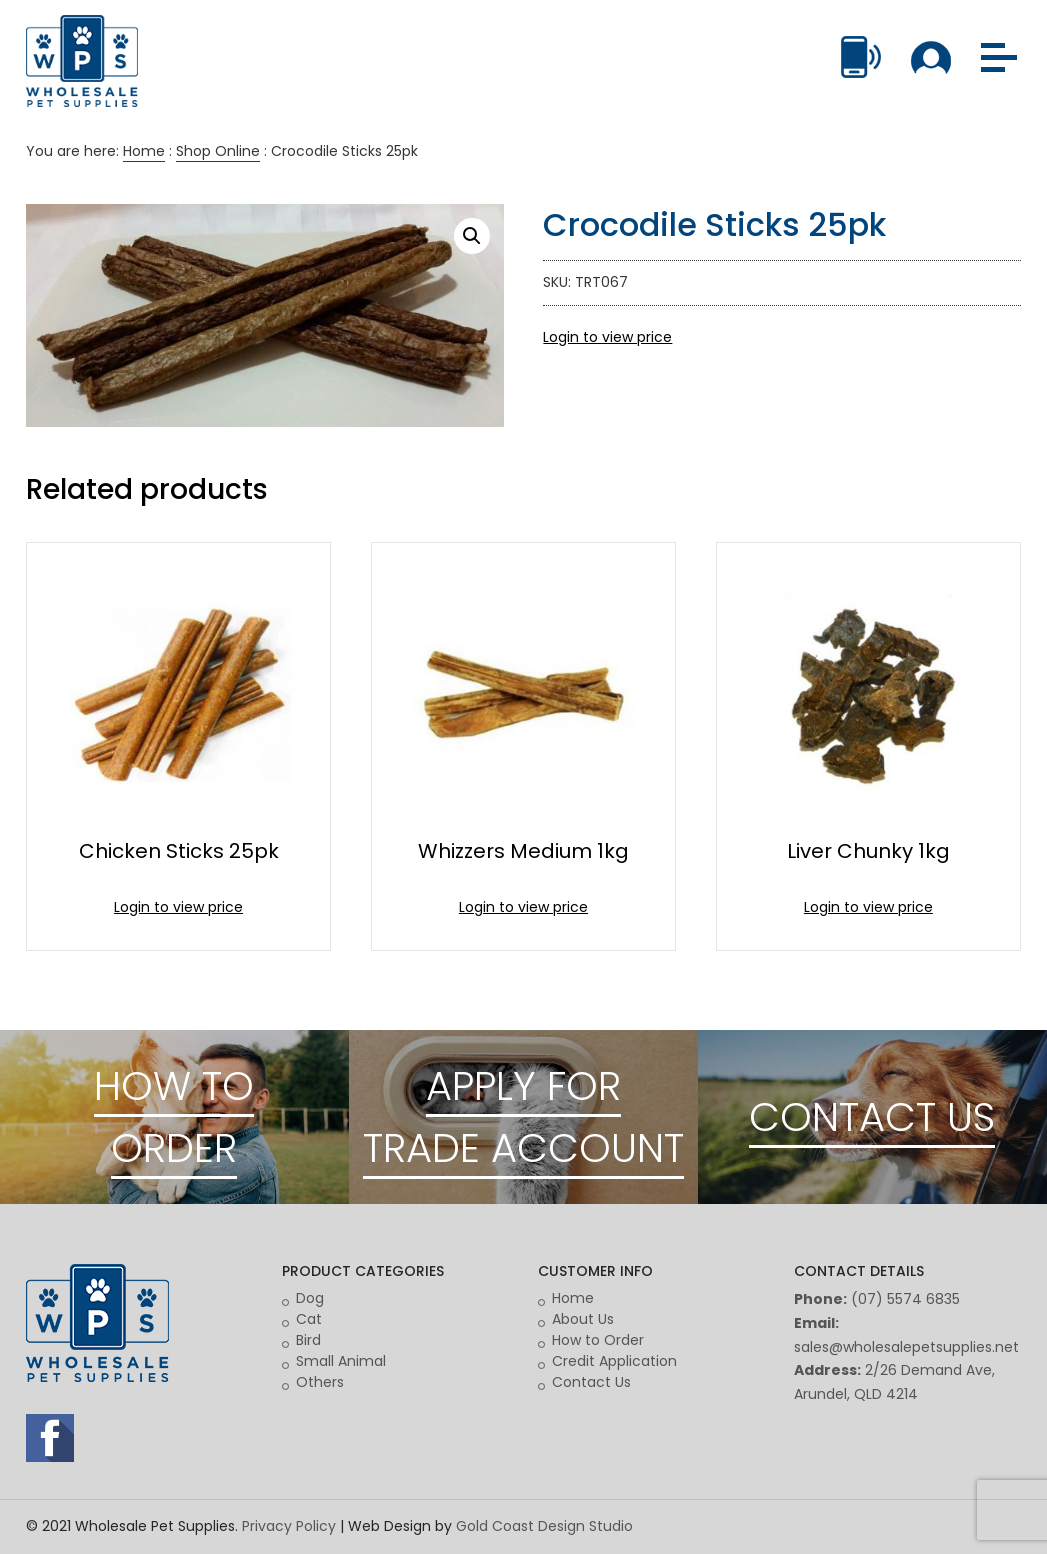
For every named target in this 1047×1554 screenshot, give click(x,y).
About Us (583, 1319)
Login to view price (607, 337)
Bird (308, 1340)
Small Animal (341, 1361)
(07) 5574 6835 (905, 1299)
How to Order (598, 1340)
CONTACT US (872, 1117)
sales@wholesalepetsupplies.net (906, 1347)
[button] (472, 236)
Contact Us (591, 1382)
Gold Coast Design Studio (544, 1526)
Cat (309, 1319)
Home (144, 151)
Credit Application (614, 1361)
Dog (310, 1298)
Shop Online (218, 151)
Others (320, 1382)
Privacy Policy (289, 1526)
